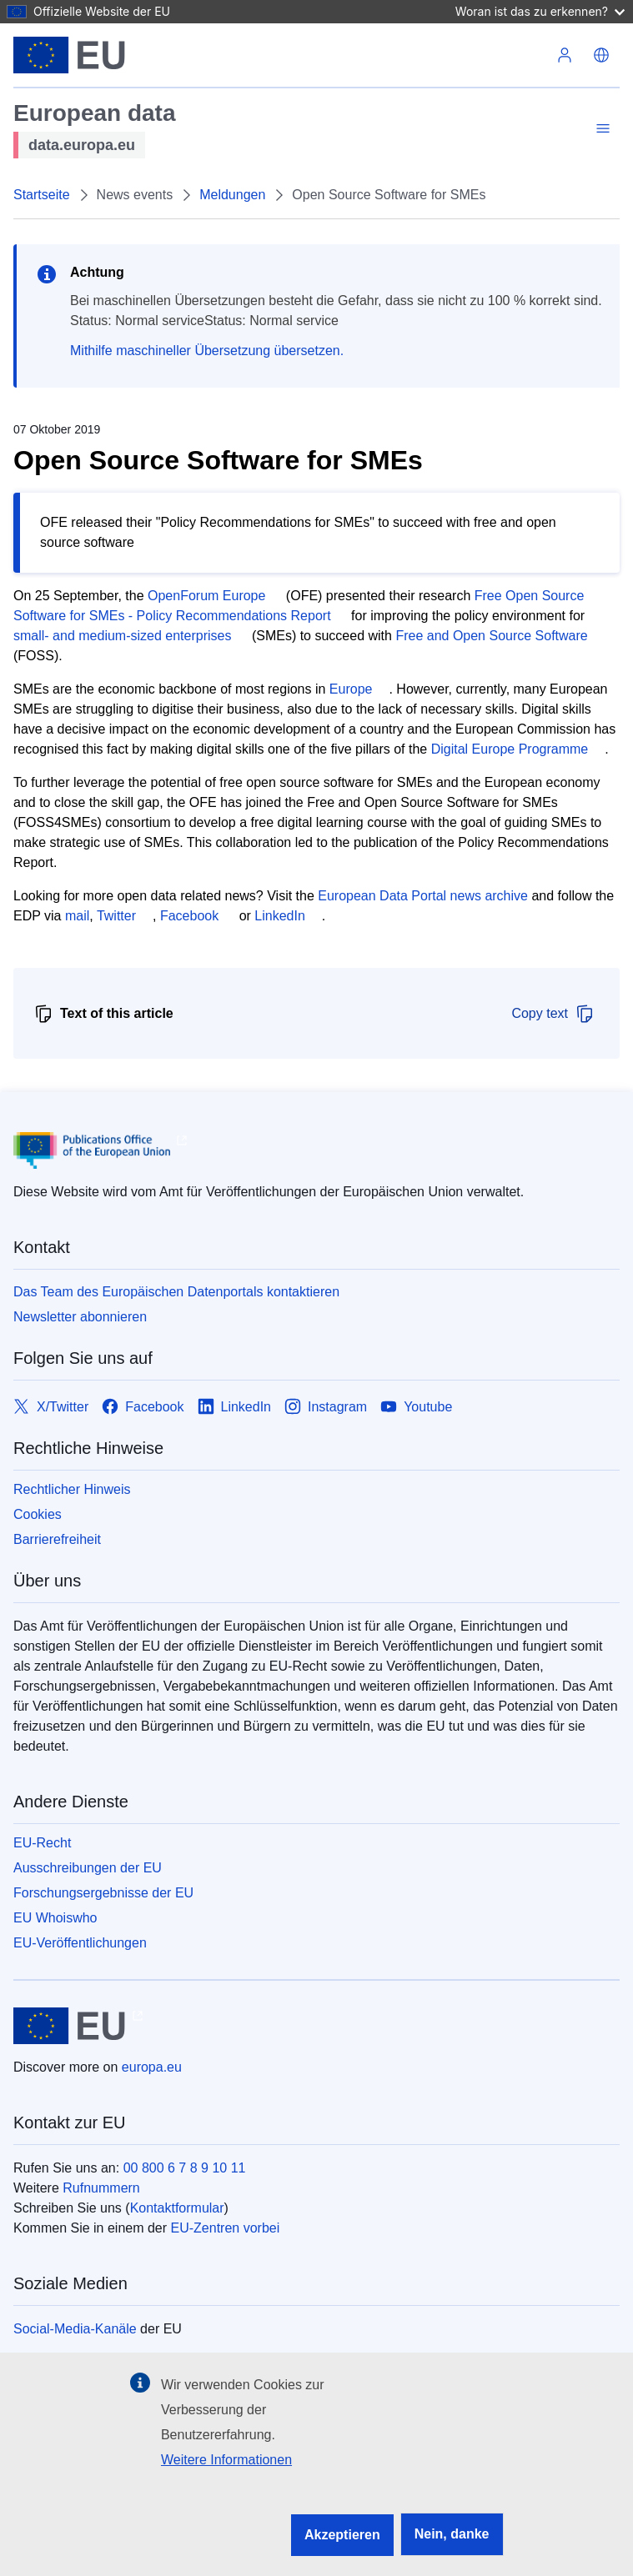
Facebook (189, 916)
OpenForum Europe (206, 596)
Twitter (116, 916)
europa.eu (152, 2067)
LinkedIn (279, 916)
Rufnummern (101, 2188)
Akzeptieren (342, 2535)
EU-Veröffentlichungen (80, 1943)
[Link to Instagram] (325, 1406)
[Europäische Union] (69, 55)
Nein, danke (452, 2534)
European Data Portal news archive (423, 896)
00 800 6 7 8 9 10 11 (184, 2168)
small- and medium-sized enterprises (122, 636)
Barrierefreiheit (57, 1539)
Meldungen (232, 195)
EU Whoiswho (55, 1918)
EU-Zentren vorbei (225, 2228)
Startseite (41, 195)
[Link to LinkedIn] (235, 1406)
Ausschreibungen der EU (87, 1868)
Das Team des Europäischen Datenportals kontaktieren (176, 1292)
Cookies (37, 1514)
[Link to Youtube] (416, 1406)
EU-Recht (42, 1843)
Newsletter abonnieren (80, 1317)
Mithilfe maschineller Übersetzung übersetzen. (207, 350)
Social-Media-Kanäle (75, 2329)
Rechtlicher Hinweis (72, 1489)
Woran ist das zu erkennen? (540, 11)
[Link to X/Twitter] (50, 1406)
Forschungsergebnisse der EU (103, 1893)
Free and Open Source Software (491, 636)
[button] (601, 55)
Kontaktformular (177, 2208)
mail (77, 916)
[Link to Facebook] (142, 1406)
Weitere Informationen (226, 2460)
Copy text (553, 1014)
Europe (351, 689)
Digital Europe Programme (510, 749)
